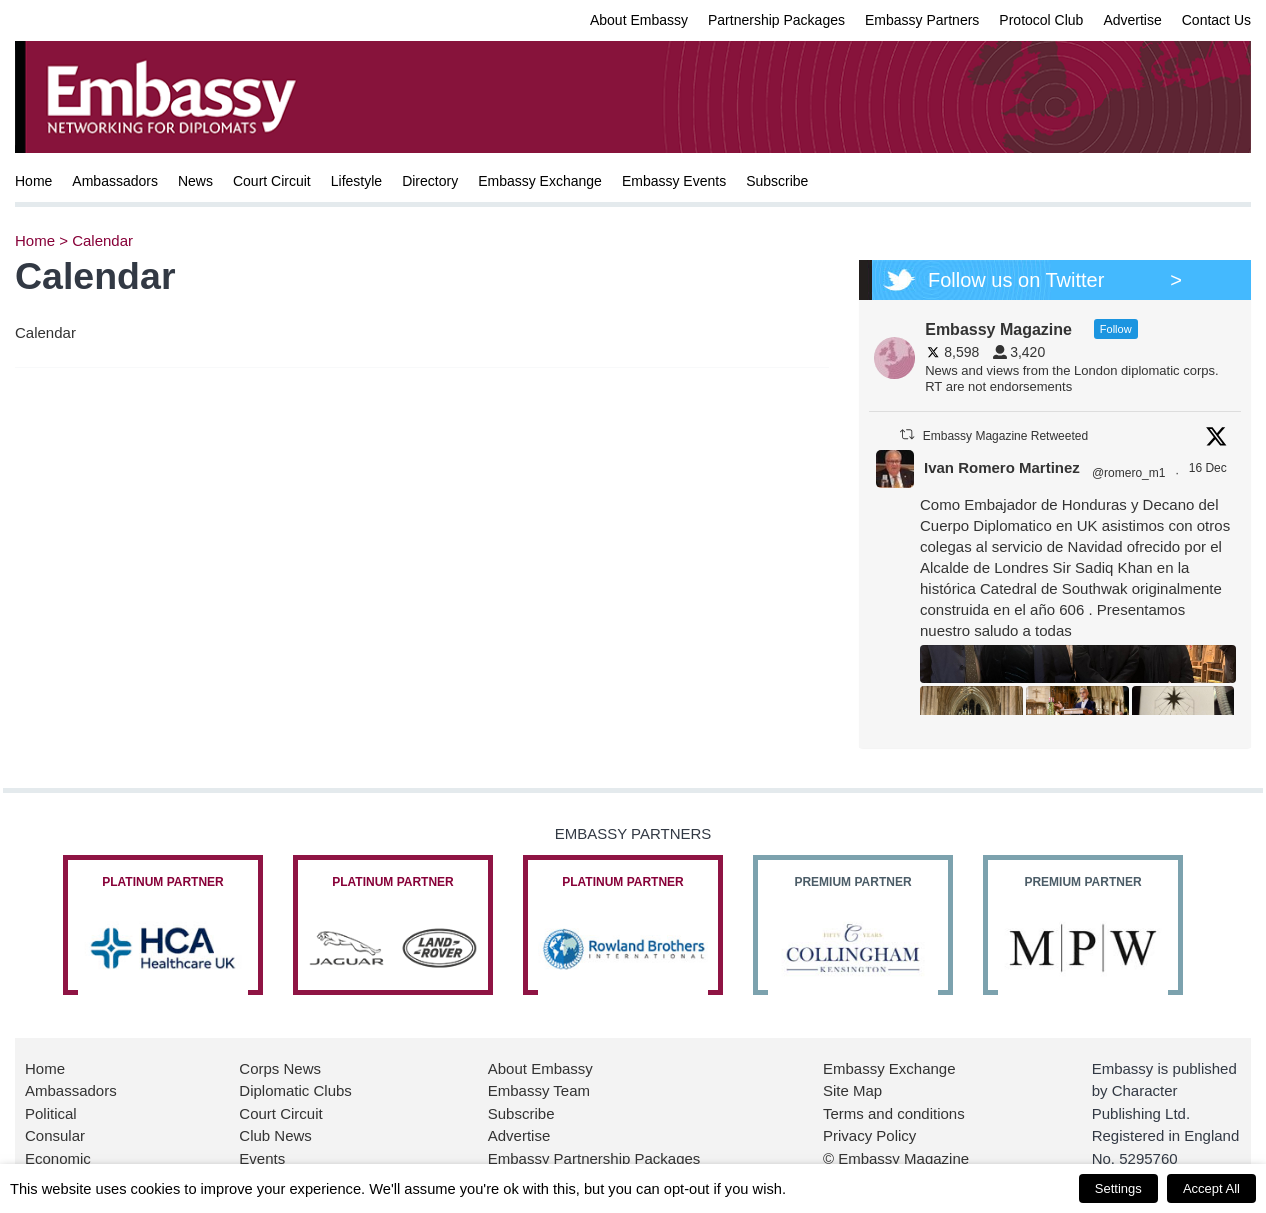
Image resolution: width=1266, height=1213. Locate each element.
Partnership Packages (776, 20)
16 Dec (1209, 468)
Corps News (280, 1068)
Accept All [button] (1211, 1188)
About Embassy (639, 20)
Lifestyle (356, 181)
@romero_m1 (1129, 473)
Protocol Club (1041, 20)
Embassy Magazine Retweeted (1005, 436)
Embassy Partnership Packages (594, 1158)
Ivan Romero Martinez (1002, 467)
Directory (430, 181)
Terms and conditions (894, 1113)
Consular (55, 1135)
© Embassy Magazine (896, 1158)
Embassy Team (539, 1090)
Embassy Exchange (540, 181)
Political (51, 1113)
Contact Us (1216, 20)
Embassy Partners (922, 20)
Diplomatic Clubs (295, 1090)
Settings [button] (1118, 1188)
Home (33, 181)
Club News (275, 1135)
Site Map (852, 1090)
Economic (58, 1158)
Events (262, 1158)
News (195, 181)
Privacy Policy (869, 1135)
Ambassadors (115, 181)
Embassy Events (674, 181)
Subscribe (777, 181)
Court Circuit (272, 181)
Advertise (1132, 20)
